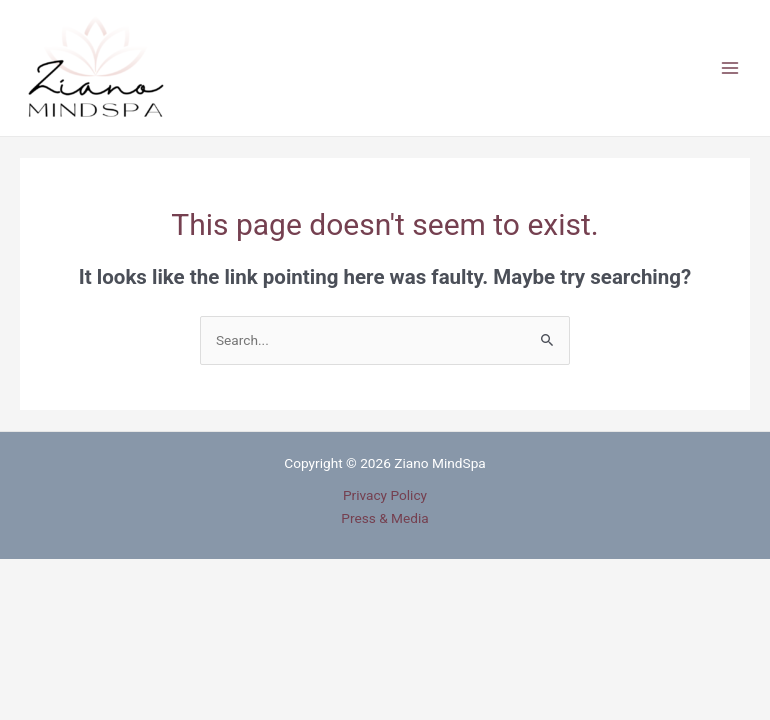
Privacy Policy (385, 495)
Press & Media (384, 518)
